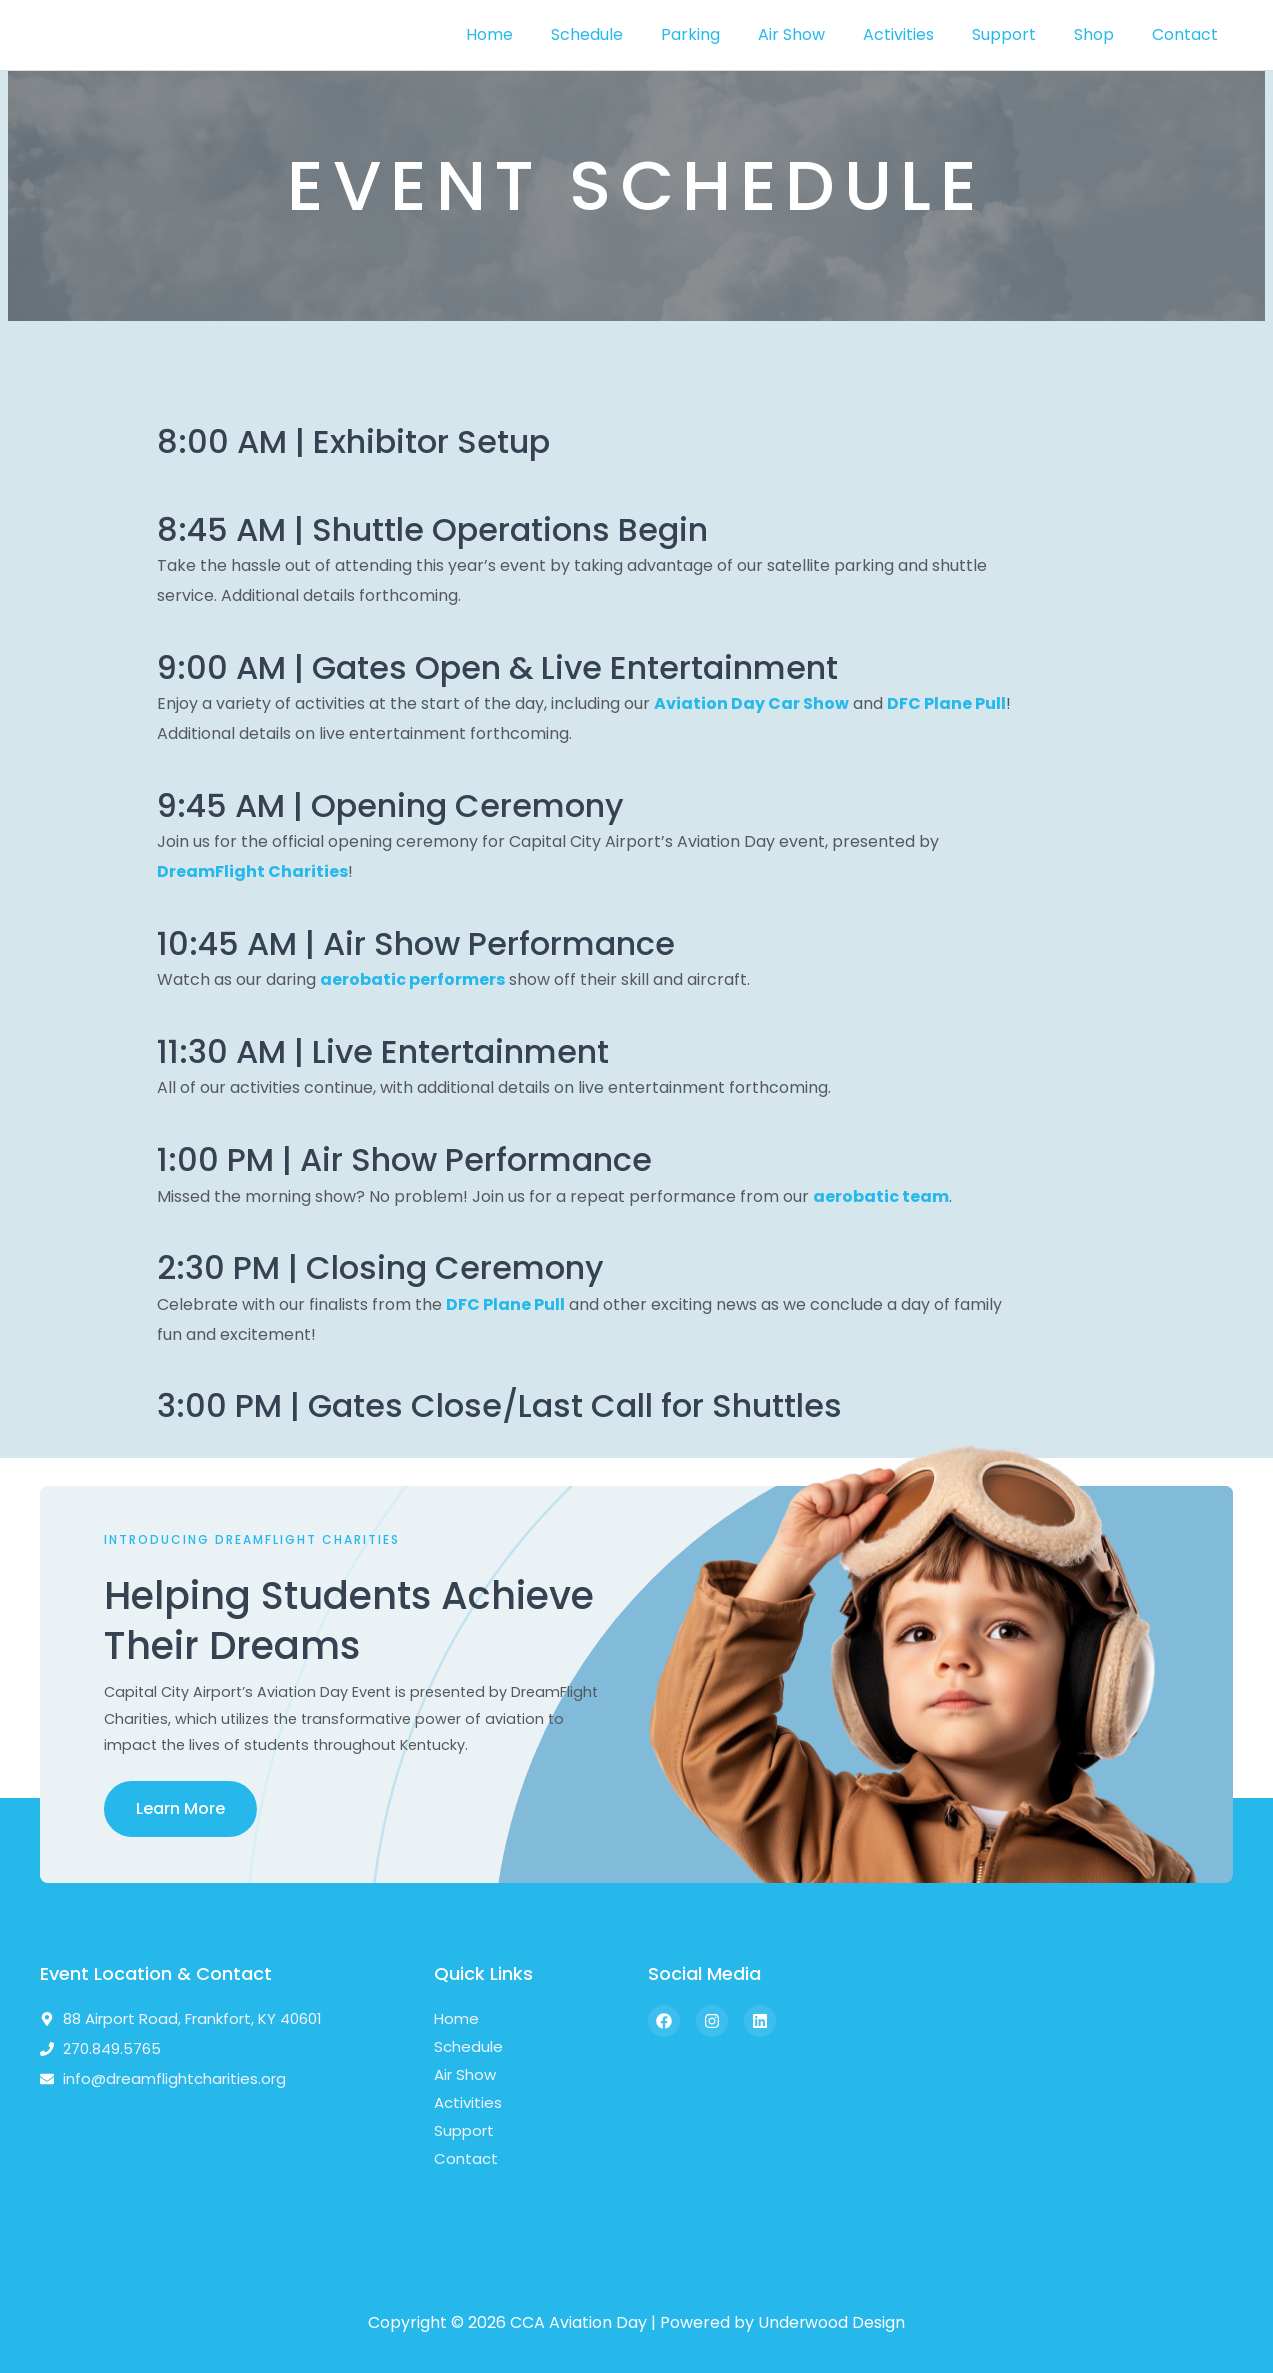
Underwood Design (832, 2322)
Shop (1103, 34)
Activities (919, 34)
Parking (723, 34)
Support (1019, 34)
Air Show (818, 34)
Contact (1188, 34)
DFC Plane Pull (946, 703)
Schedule (626, 34)
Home (534, 34)
